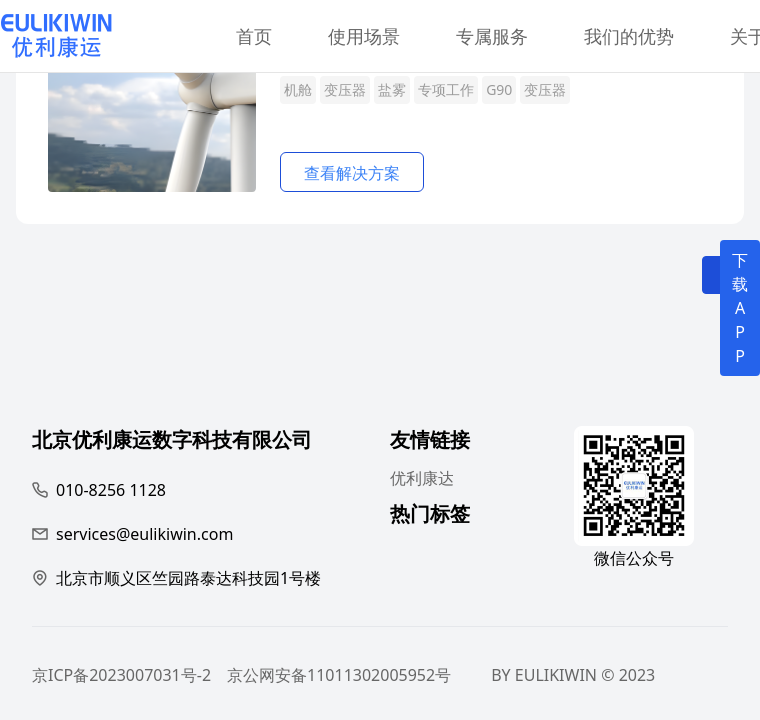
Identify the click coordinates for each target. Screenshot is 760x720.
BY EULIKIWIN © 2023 (573, 675)
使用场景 (364, 36)
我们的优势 (629, 36)
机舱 (298, 89)
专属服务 (492, 36)
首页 (254, 36)
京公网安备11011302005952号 (339, 675)
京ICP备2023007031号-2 (121, 675)
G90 (499, 89)
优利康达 (422, 478)
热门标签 (430, 516)
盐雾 (392, 89)
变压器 (345, 89)
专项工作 (446, 89)
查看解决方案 (352, 173)
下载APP (740, 308)
